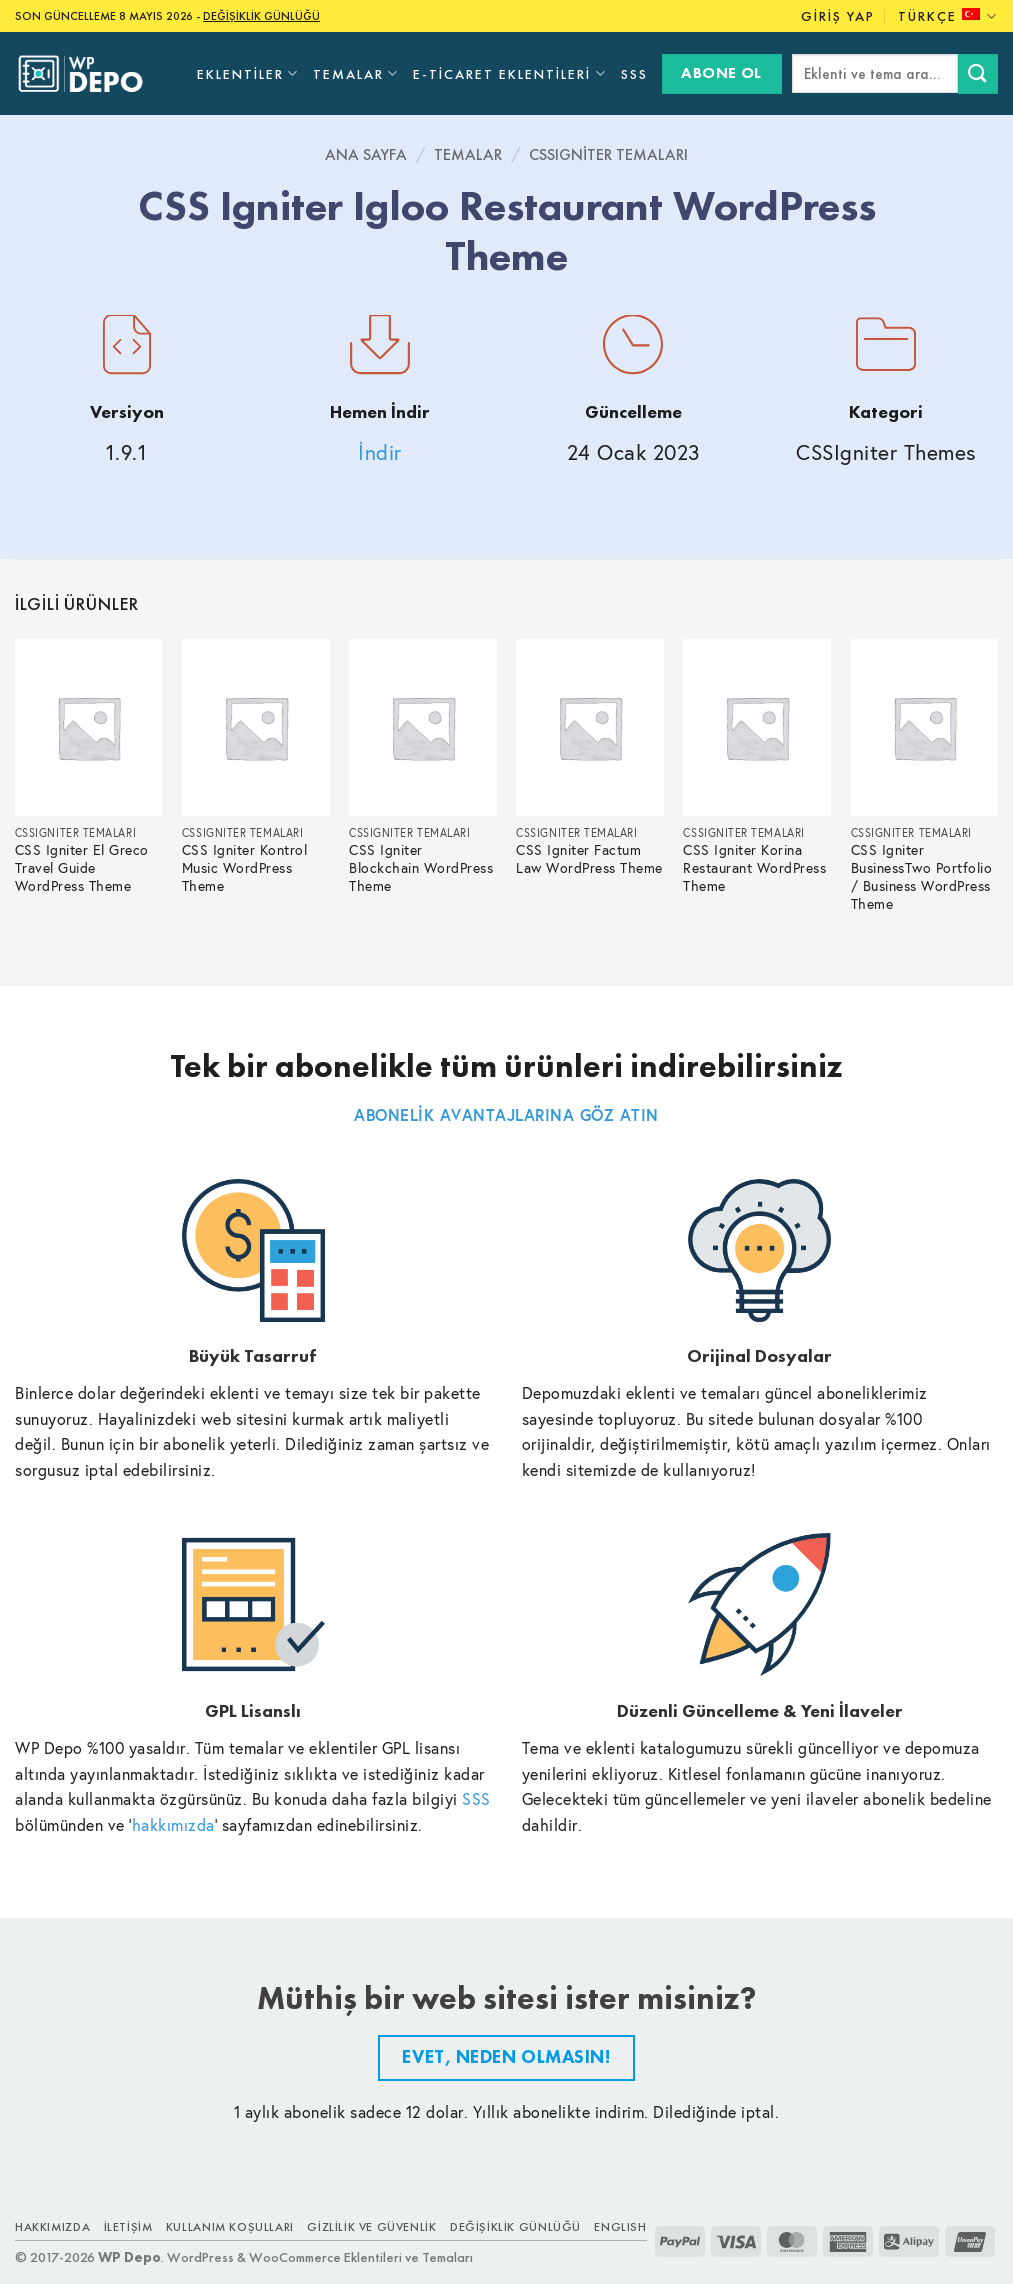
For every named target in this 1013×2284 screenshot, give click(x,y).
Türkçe (948, 16)
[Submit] (978, 73)
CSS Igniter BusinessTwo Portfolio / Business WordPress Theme (922, 877)
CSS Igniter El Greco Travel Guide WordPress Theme (82, 868)
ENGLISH (620, 2227)
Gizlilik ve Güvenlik (371, 2227)
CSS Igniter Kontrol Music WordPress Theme (245, 868)
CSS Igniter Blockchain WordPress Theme (421, 868)
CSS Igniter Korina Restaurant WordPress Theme (754, 868)
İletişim (128, 2227)
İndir (380, 452)
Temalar (356, 73)
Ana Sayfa (366, 154)
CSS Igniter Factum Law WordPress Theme (589, 859)
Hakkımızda (52, 2227)
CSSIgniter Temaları (608, 154)
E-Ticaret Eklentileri (509, 73)
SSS (634, 74)
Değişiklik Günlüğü (515, 2227)
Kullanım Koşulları (230, 2227)
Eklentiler (248, 73)
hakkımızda (173, 1824)
